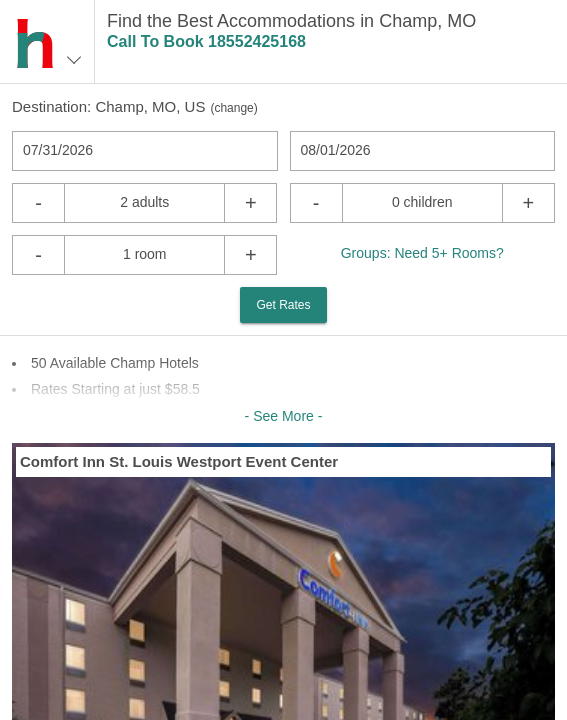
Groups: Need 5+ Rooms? (422, 253)
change (233, 108)
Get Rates (283, 305)
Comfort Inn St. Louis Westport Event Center (179, 461)
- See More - (284, 416)
